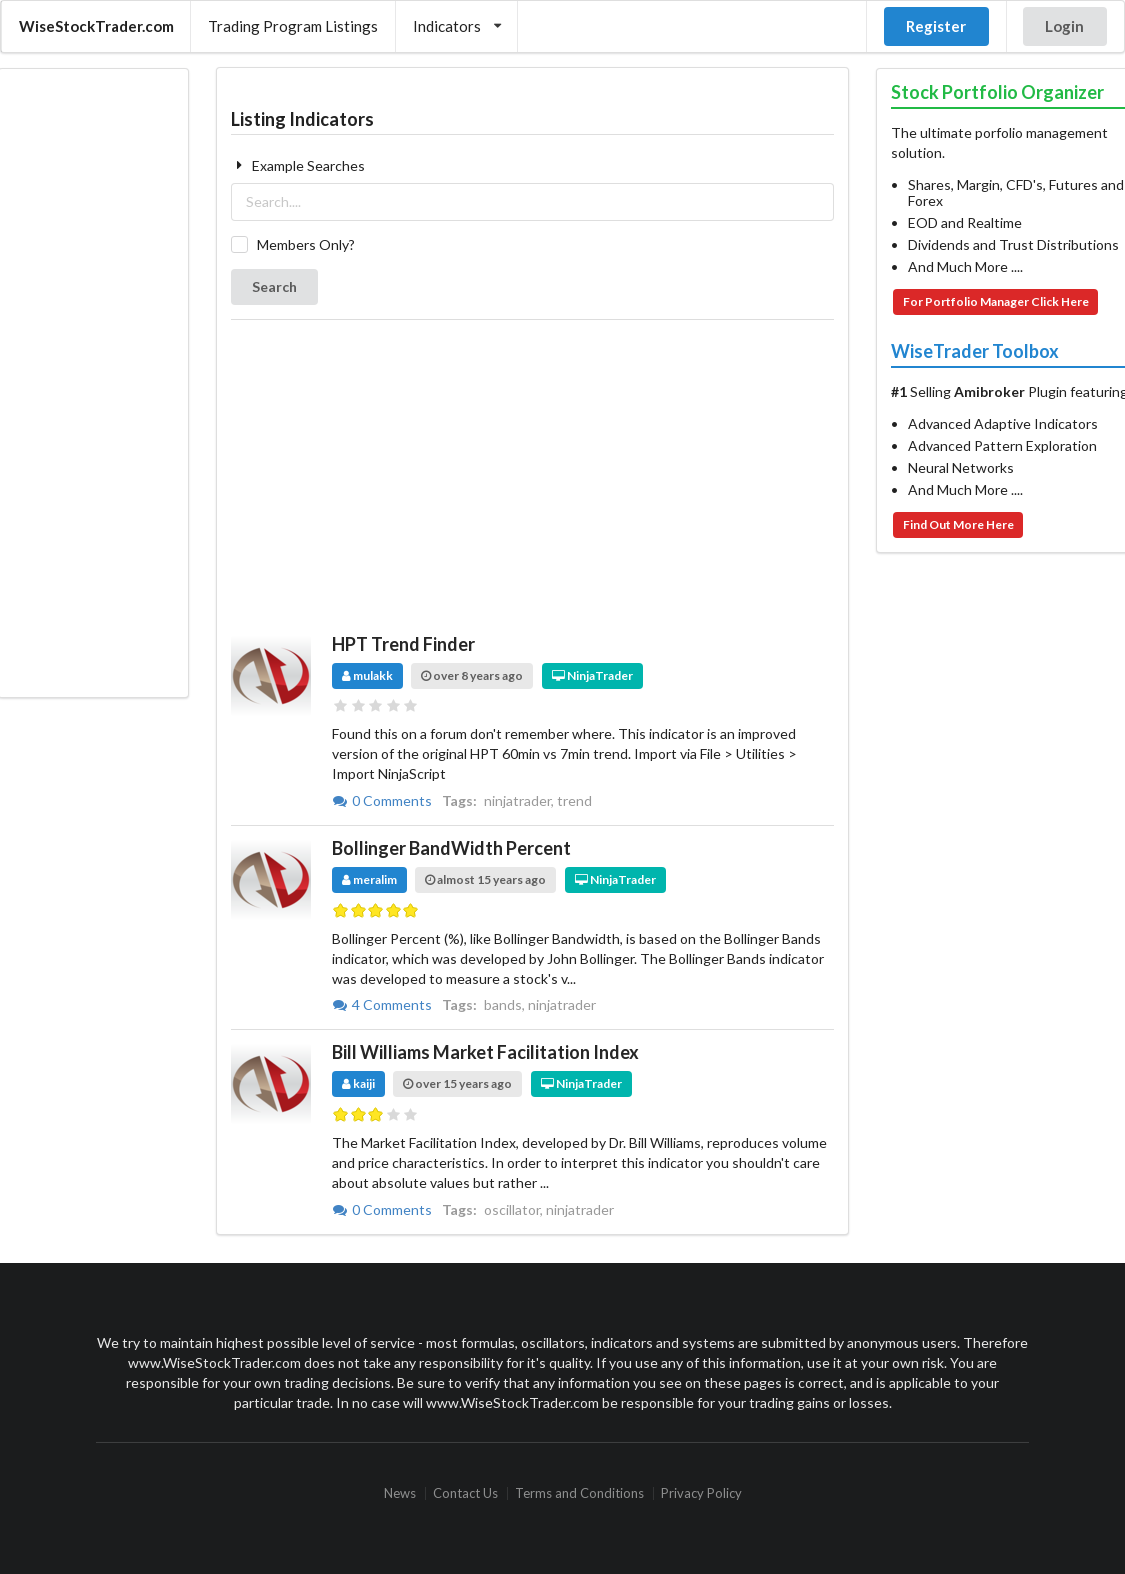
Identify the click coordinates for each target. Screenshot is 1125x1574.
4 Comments (383, 1004)
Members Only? (306, 244)
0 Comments (383, 800)
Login (1064, 26)
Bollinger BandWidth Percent (451, 848)
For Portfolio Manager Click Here (996, 301)
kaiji (358, 1083)
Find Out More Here (958, 524)
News (400, 1493)
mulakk (367, 675)
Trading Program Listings (293, 26)
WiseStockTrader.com (96, 26)
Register (936, 26)
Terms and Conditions (579, 1493)
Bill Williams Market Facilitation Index (485, 1052)
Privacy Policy (701, 1493)
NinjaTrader (592, 675)
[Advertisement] (93, 383)
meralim (369, 879)
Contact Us (465, 1493)
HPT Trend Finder (403, 644)
